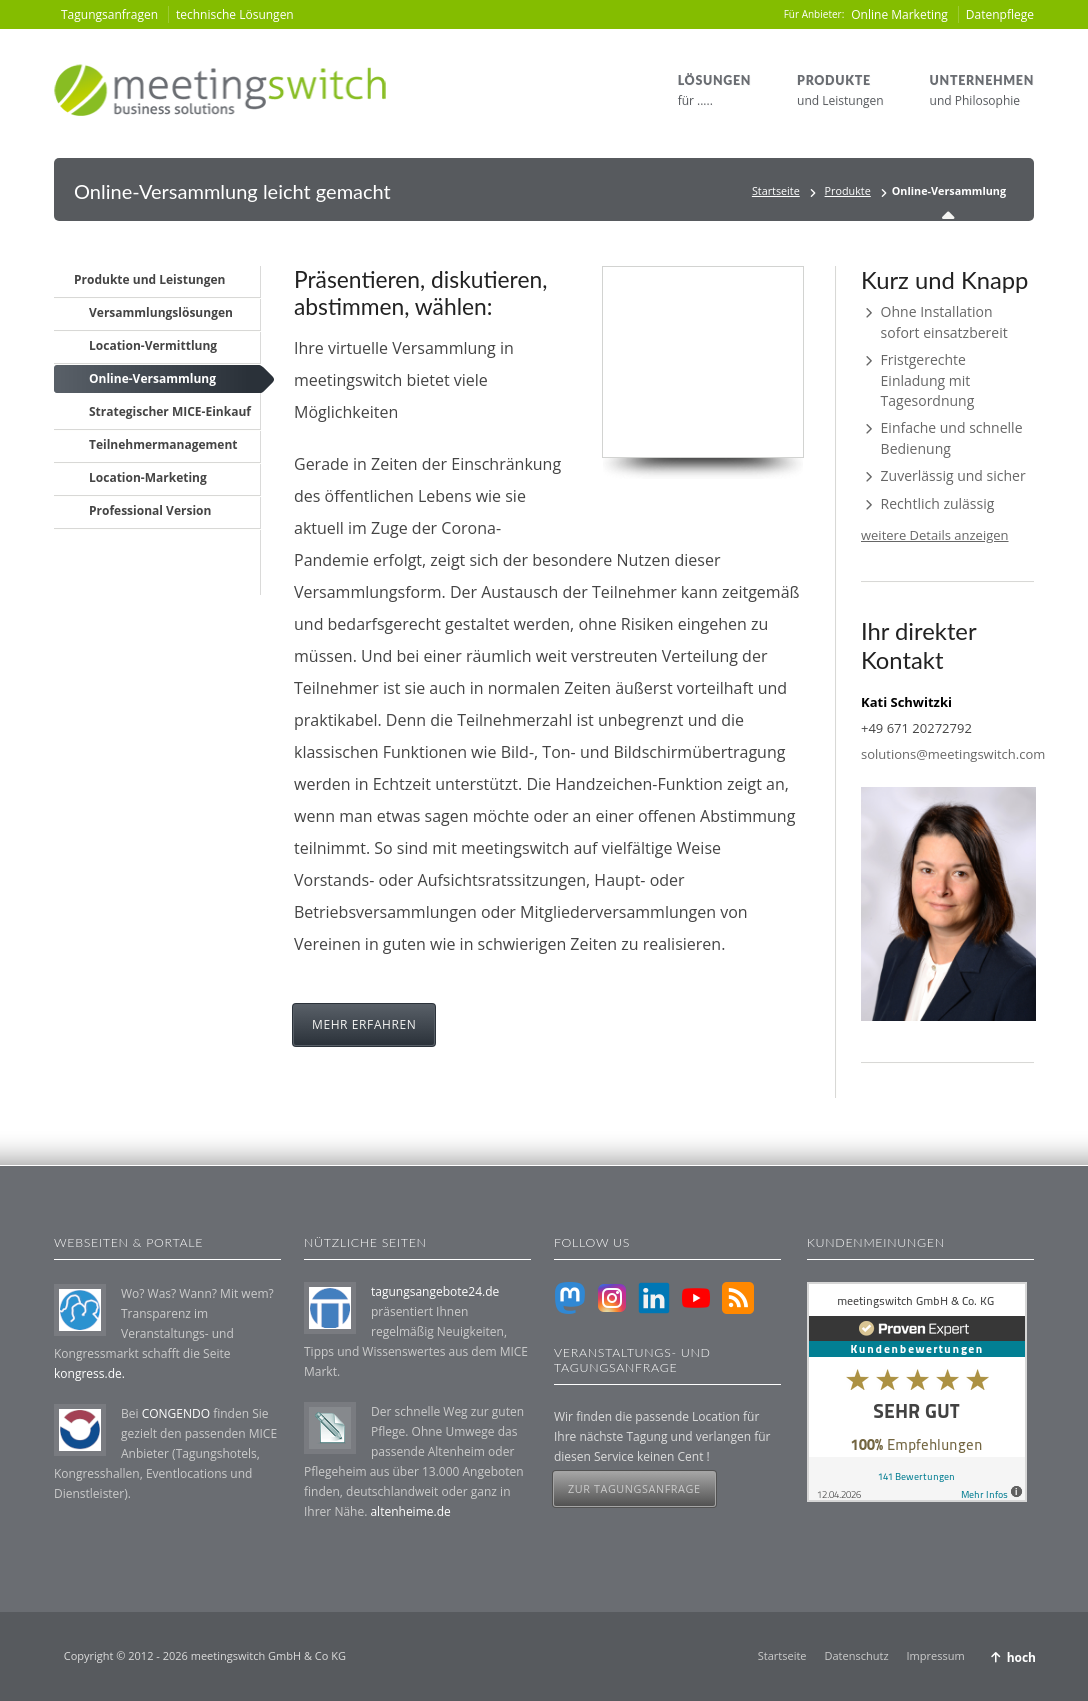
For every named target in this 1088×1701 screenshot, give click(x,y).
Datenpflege (1000, 14)
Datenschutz (857, 1655)
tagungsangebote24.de (435, 1291)
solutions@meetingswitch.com (953, 754)
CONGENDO (176, 1413)
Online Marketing (899, 14)
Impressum (936, 1655)
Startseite (776, 190)
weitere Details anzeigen (935, 535)
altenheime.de (410, 1511)
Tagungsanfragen (109, 14)
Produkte (848, 190)
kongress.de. (89, 1373)
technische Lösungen (235, 14)
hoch (1021, 1657)
